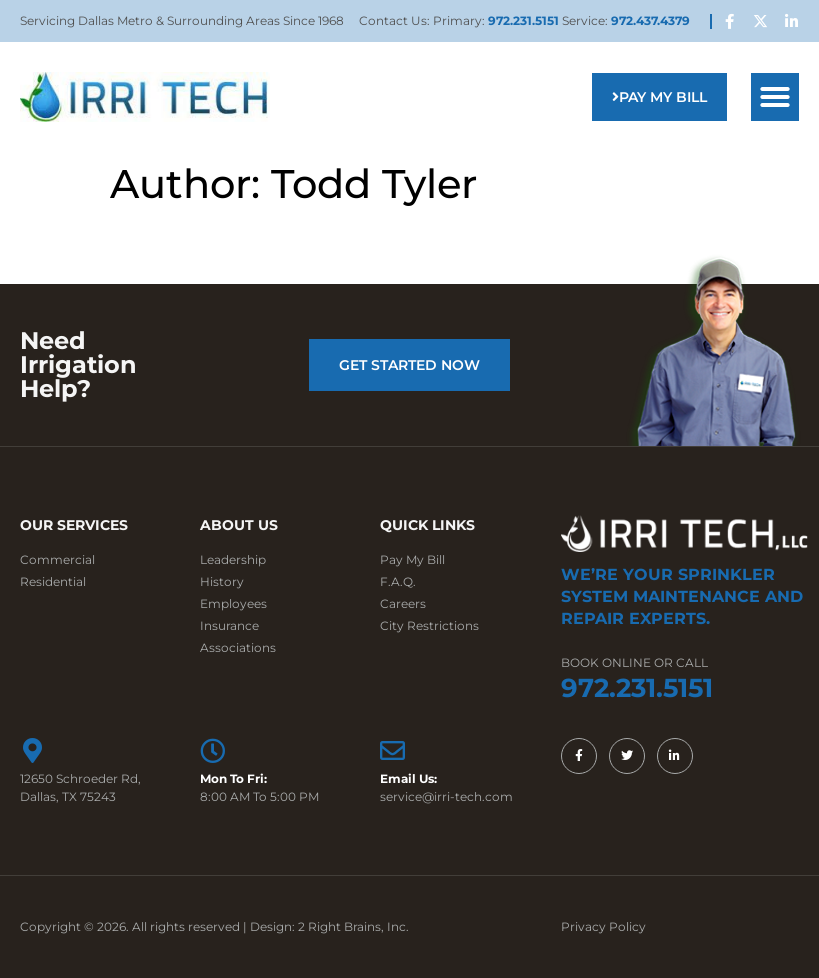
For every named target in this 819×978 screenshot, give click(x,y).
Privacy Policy (603, 926)
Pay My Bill (412, 559)
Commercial (57, 559)
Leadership (233, 559)
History (222, 581)
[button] (775, 97)
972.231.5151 (525, 20)
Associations (238, 647)
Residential (53, 581)
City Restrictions (429, 625)
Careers (403, 603)
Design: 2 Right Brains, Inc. (329, 926)
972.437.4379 (650, 20)
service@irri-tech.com (446, 796)
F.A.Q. (398, 581)
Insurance (229, 625)
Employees (233, 603)
